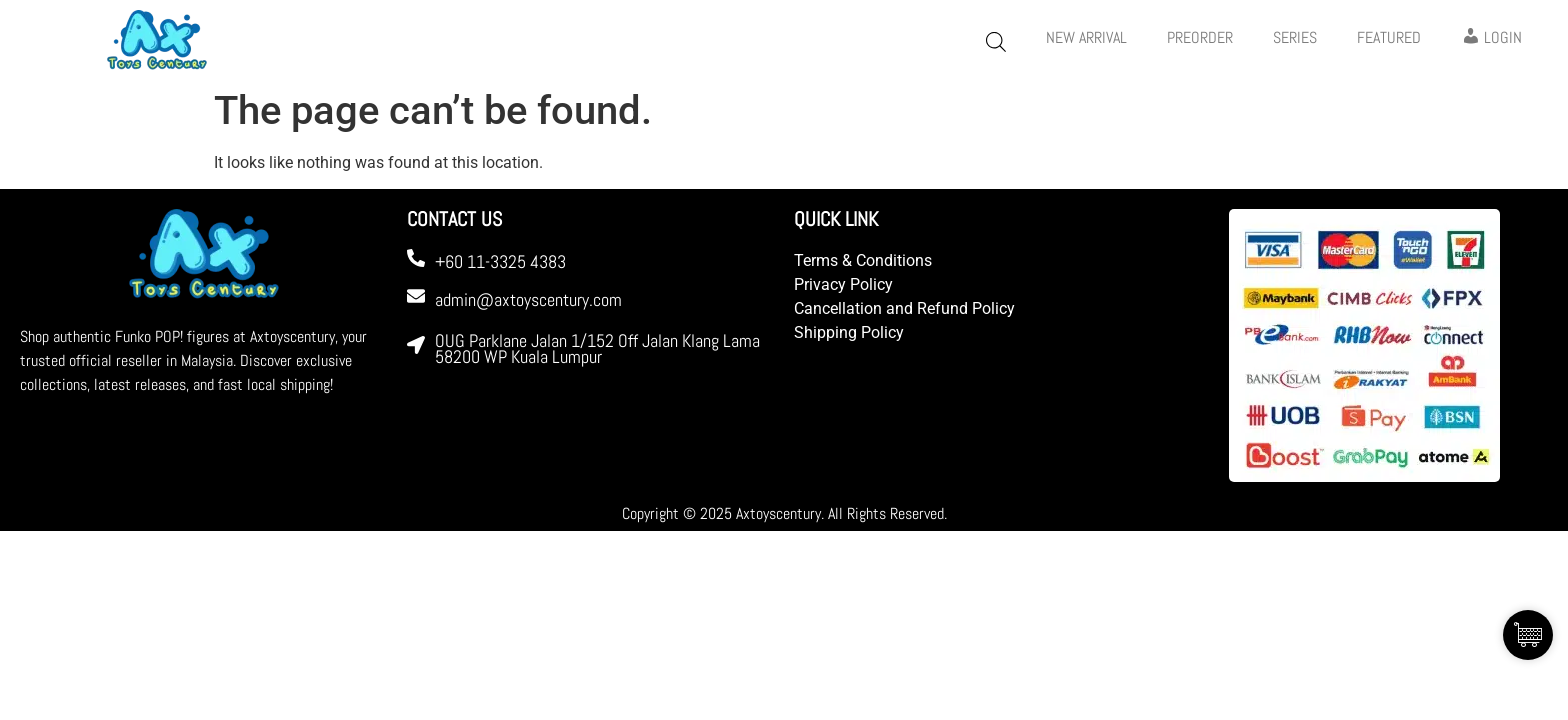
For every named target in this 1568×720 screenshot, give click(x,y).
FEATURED (1389, 37)
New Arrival (1086, 37)
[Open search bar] (996, 42)
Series (1295, 37)
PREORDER (1200, 37)
